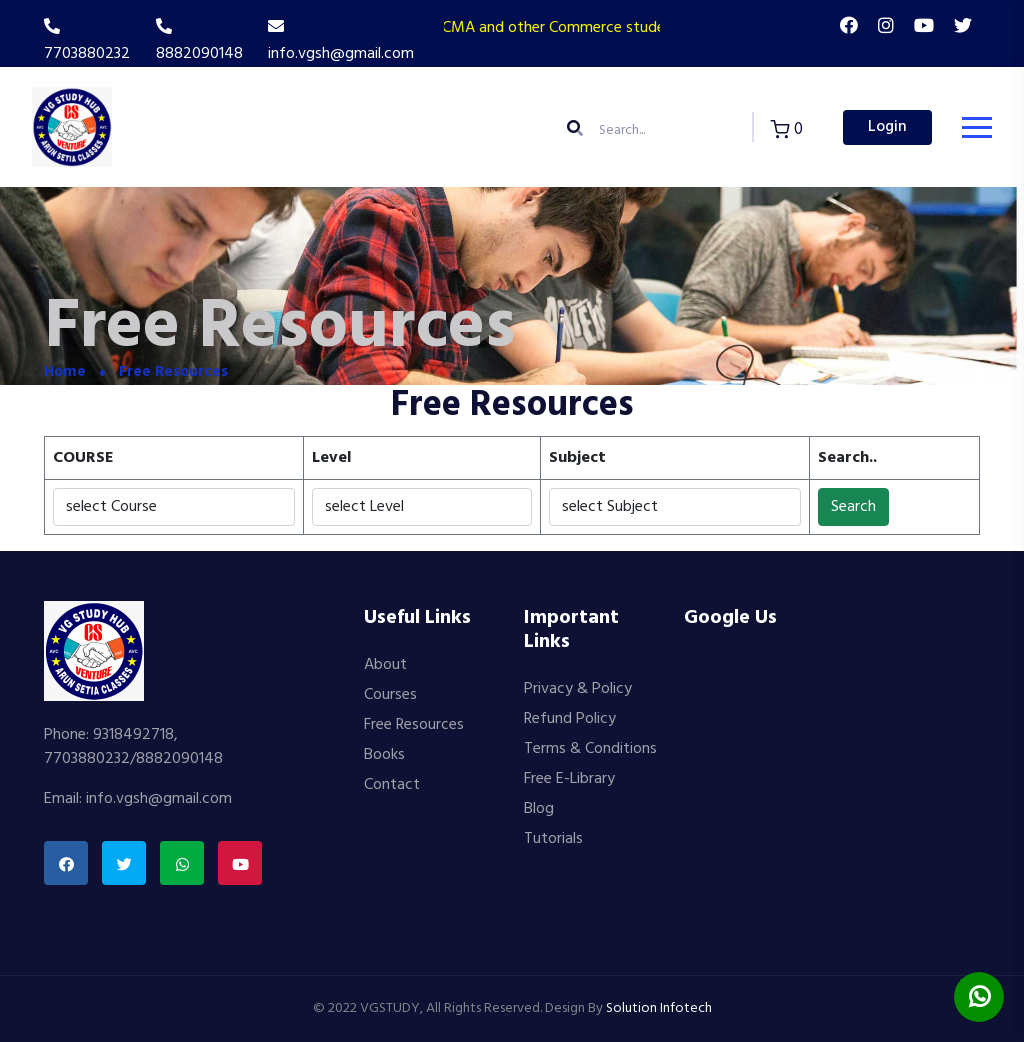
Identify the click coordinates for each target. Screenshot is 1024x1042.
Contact (392, 785)
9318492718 (133, 735)
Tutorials (553, 839)
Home (65, 372)
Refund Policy (570, 719)
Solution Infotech (659, 1008)
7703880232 (87, 42)
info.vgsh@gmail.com (341, 42)
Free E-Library (569, 779)
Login (887, 127)
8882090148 (199, 42)
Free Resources (414, 725)
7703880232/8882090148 (133, 759)
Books (384, 755)
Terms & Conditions (590, 749)
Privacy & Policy (578, 689)
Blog (539, 809)
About (385, 665)
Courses (390, 695)
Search (853, 507)
